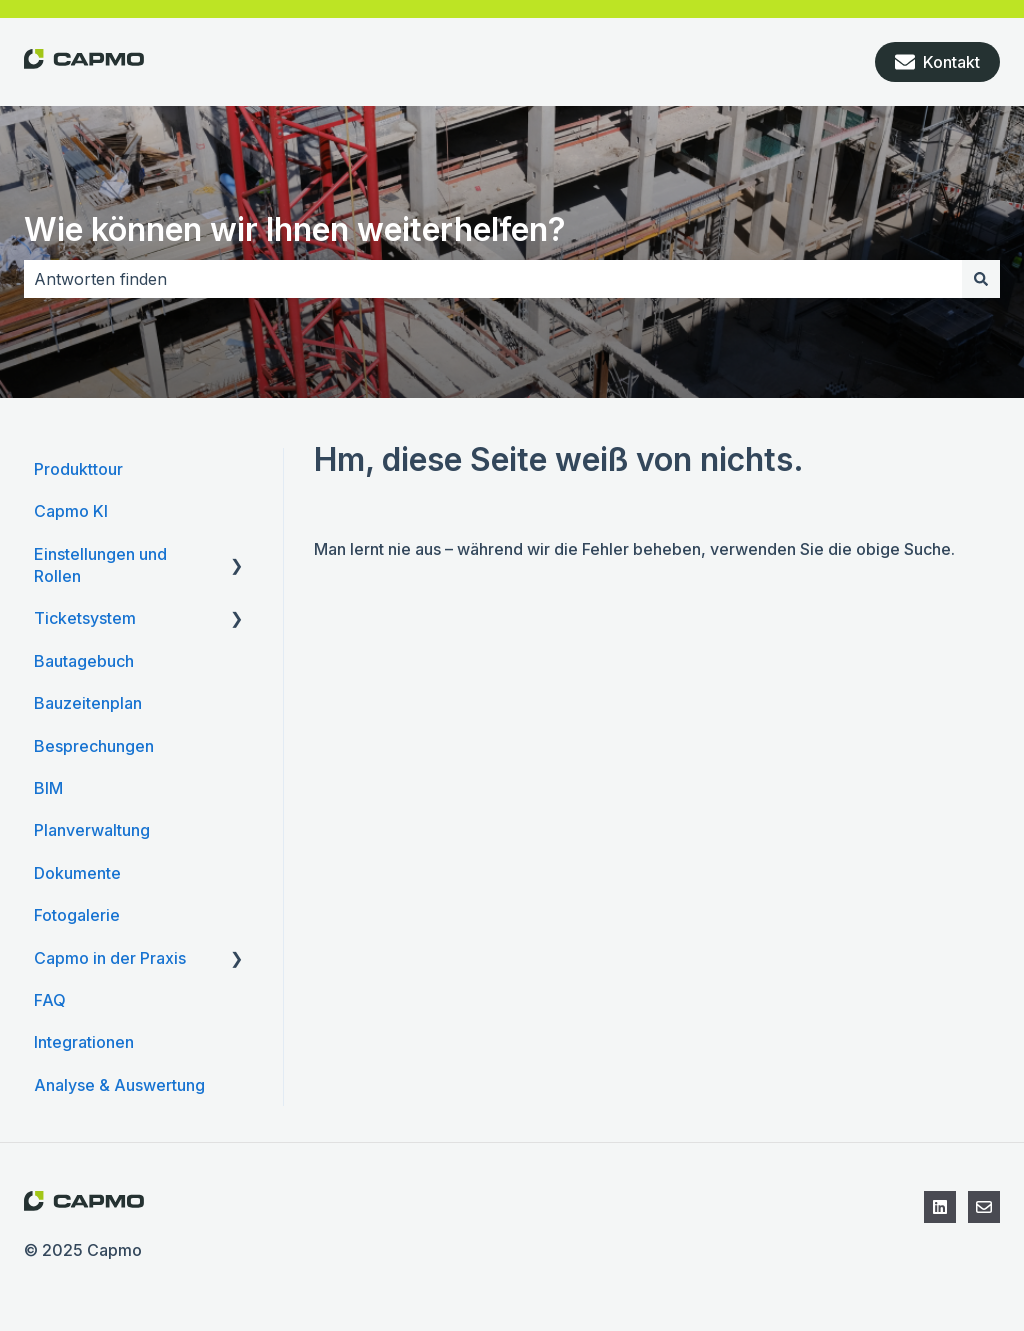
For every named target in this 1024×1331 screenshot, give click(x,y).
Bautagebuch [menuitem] (84, 661)
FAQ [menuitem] (50, 1000)
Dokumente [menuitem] (77, 873)
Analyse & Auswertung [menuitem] (119, 1085)
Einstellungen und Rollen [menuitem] (100, 565)
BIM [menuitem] (48, 788)
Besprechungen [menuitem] (94, 746)
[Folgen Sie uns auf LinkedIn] (940, 1207)
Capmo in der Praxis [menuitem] (110, 958)
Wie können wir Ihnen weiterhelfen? (295, 229)
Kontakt (937, 62)
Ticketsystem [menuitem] (85, 618)
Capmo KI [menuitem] (71, 511)
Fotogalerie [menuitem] (77, 915)
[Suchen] (981, 279)
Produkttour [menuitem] (78, 469)
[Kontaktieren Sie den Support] (984, 1207)
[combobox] (493, 279)
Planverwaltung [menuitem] (92, 830)
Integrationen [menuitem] (84, 1042)
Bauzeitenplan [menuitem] (88, 703)
